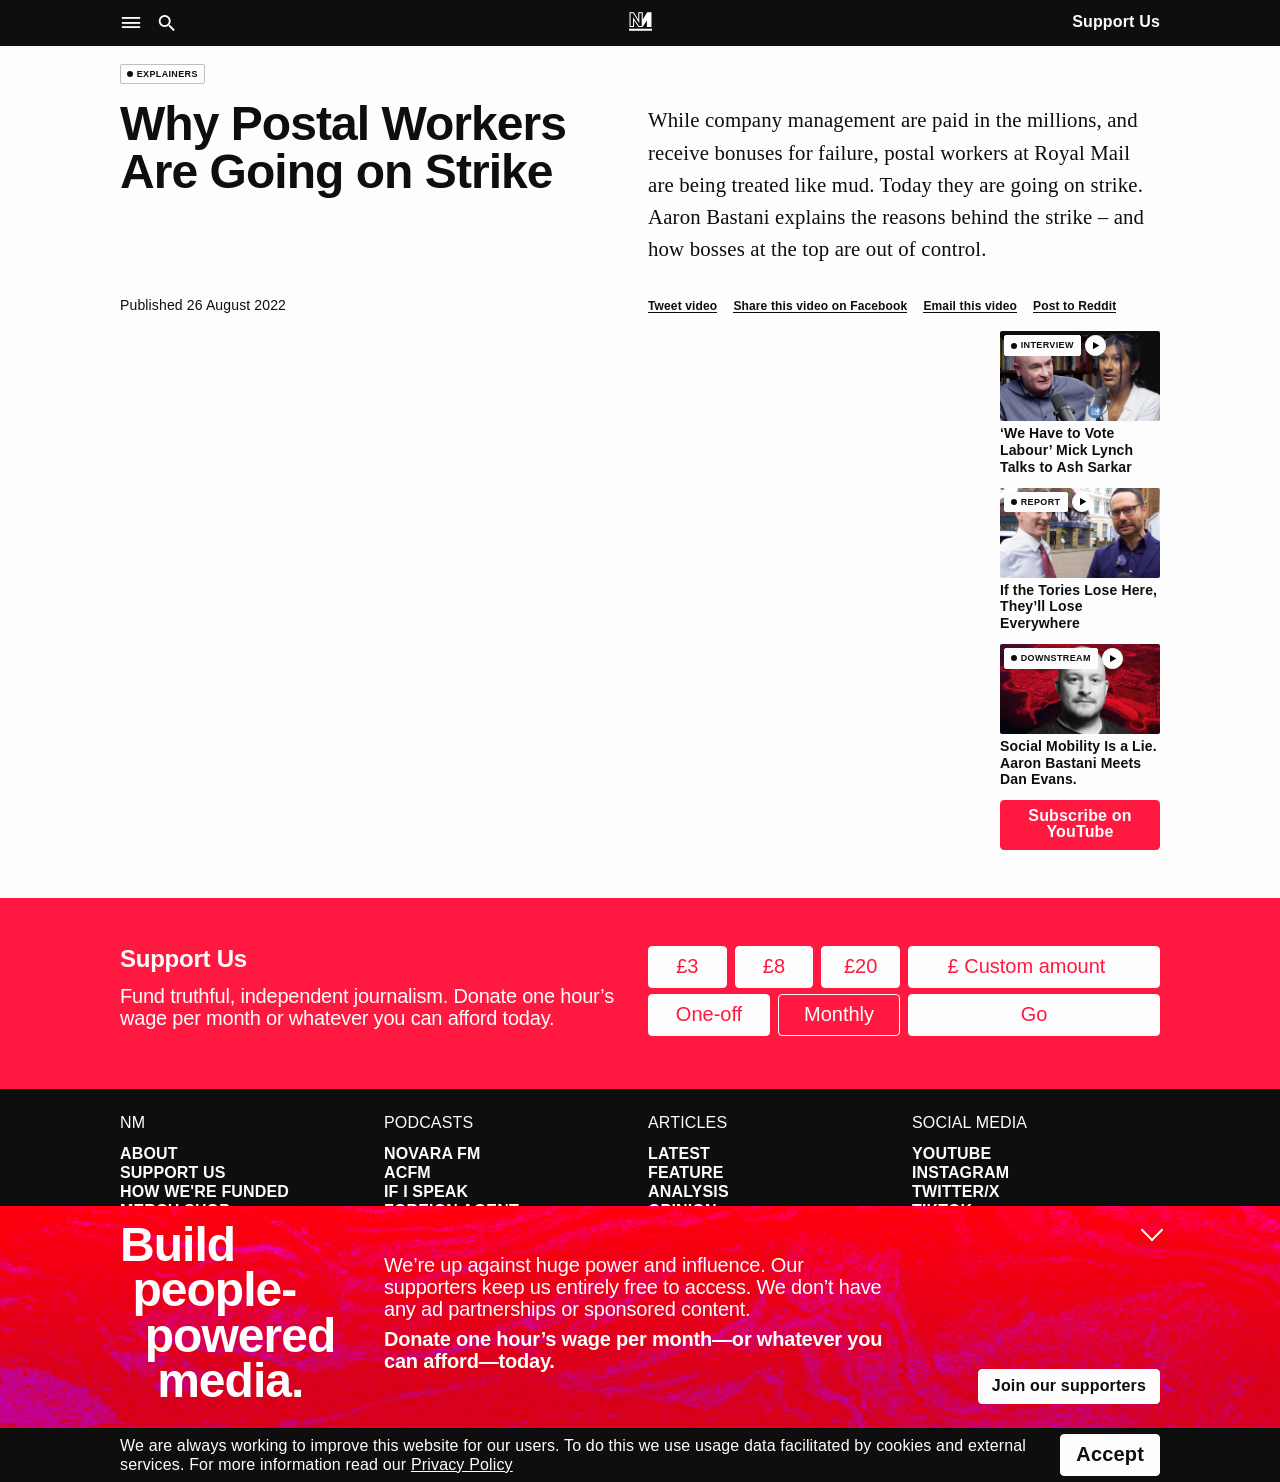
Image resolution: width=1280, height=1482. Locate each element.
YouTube (951, 1153)
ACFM (407, 1172)
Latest (679, 1153)
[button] (135, 23)
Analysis (688, 1191)
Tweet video (682, 306)
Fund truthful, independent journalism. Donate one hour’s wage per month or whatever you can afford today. (367, 1007)
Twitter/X (956, 1191)
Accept (1110, 1454)
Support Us (1116, 21)
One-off (709, 1014)
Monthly (839, 1014)
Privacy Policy (462, 1464)
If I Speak (426, 1191)
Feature (686, 1172)
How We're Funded (204, 1191)
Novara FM (432, 1153)
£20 (860, 966)
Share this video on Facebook (820, 306)
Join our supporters (1069, 1385)
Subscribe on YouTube (1079, 823)
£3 (687, 966)
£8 (774, 966)
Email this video (970, 306)
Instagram (960, 1172)
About (149, 1153)
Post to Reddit (1074, 306)
